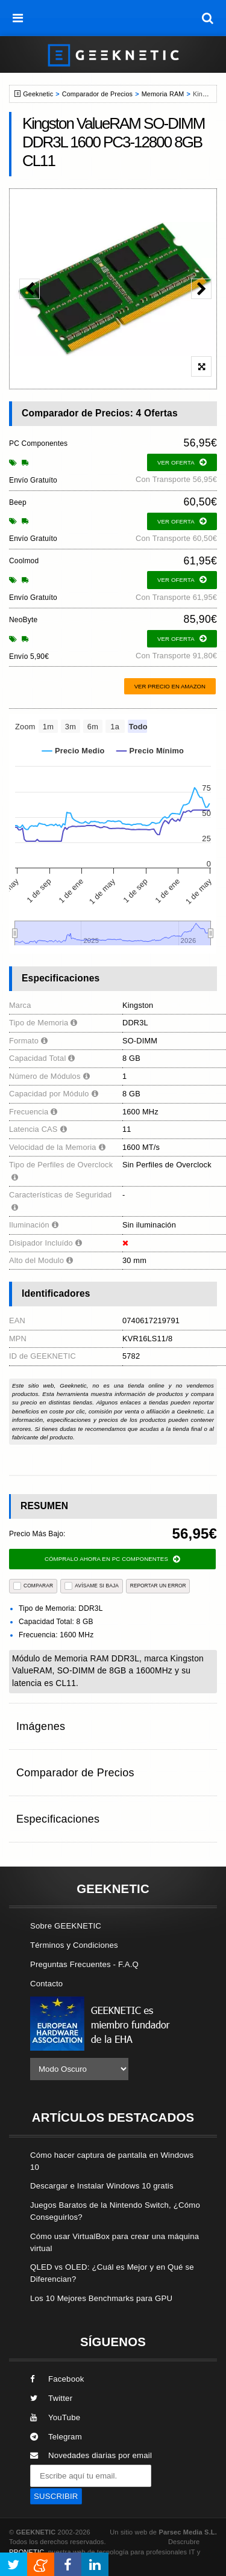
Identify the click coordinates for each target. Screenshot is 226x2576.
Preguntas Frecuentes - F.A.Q (84, 1964)
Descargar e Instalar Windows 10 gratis (102, 2185)
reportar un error (158, 1586)
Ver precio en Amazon (170, 686)
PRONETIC (26, 2552)
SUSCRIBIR (56, 2496)
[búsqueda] (208, 18)
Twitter (51, 2398)
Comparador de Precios (97, 93)
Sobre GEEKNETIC (65, 1925)
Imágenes (40, 1726)
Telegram (56, 2436)
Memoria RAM (163, 93)
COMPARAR (33, 1586)
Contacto (46, 1983)
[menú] (18, 18)
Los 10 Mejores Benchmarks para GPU (101, 2298)
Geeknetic (38, 93)
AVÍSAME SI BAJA (91, 1586)
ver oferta (182, 462)
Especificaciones (57, 1819)
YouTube (55, 2417)
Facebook (57, 2378)
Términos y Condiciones (74, 1945)
